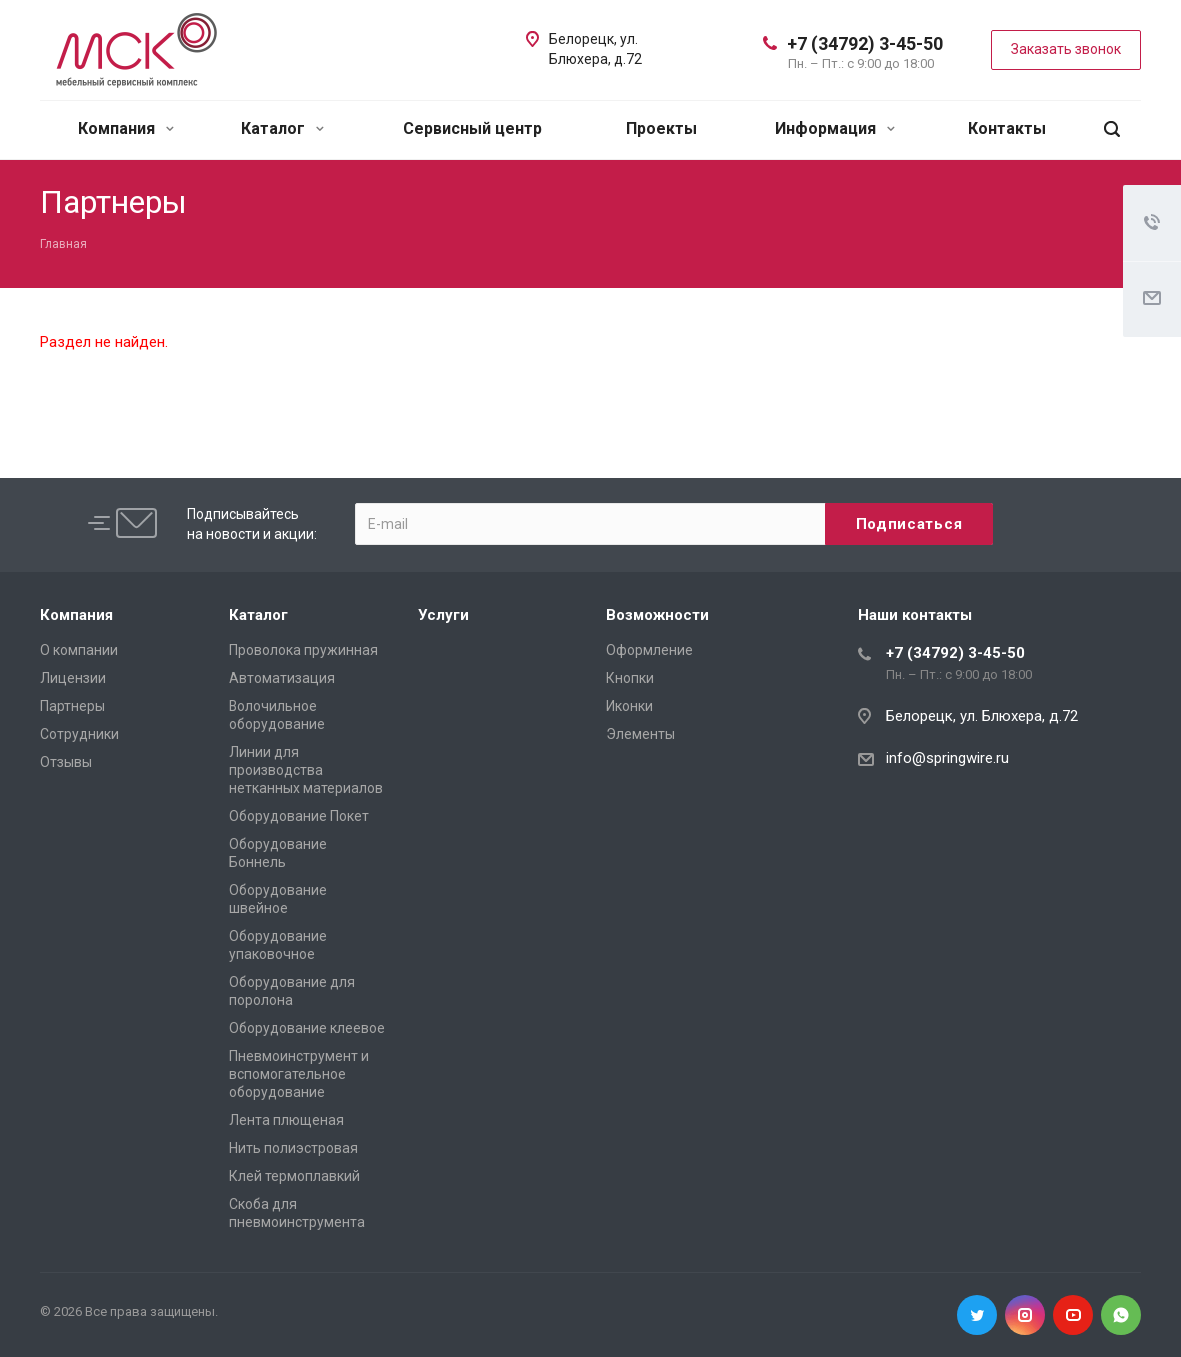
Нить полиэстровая (293, 1148)
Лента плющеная (286, 1120)
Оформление (649, 650)
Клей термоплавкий (294, 1176)
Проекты (661, 128)
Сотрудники (79, 734)
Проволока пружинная (303, 650)
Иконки (629, 706)
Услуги (443, 615)
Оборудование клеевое (307, 1028)
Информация (835, 128)
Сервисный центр (472, 128)
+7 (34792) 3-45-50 (865, 43)
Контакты (1007, 128)
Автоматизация (282, 678)
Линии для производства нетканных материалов (306, 770)
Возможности (657, 615)
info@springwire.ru (947, 758)
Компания (126, 128)
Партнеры (72, 706)
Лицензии (73, 678)
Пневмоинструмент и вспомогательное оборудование (299, 1074)
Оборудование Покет (299, 816)
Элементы (640, 734)
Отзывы (66, 762)
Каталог (282, 128)
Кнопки (630, 678)
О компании (79, 650)
